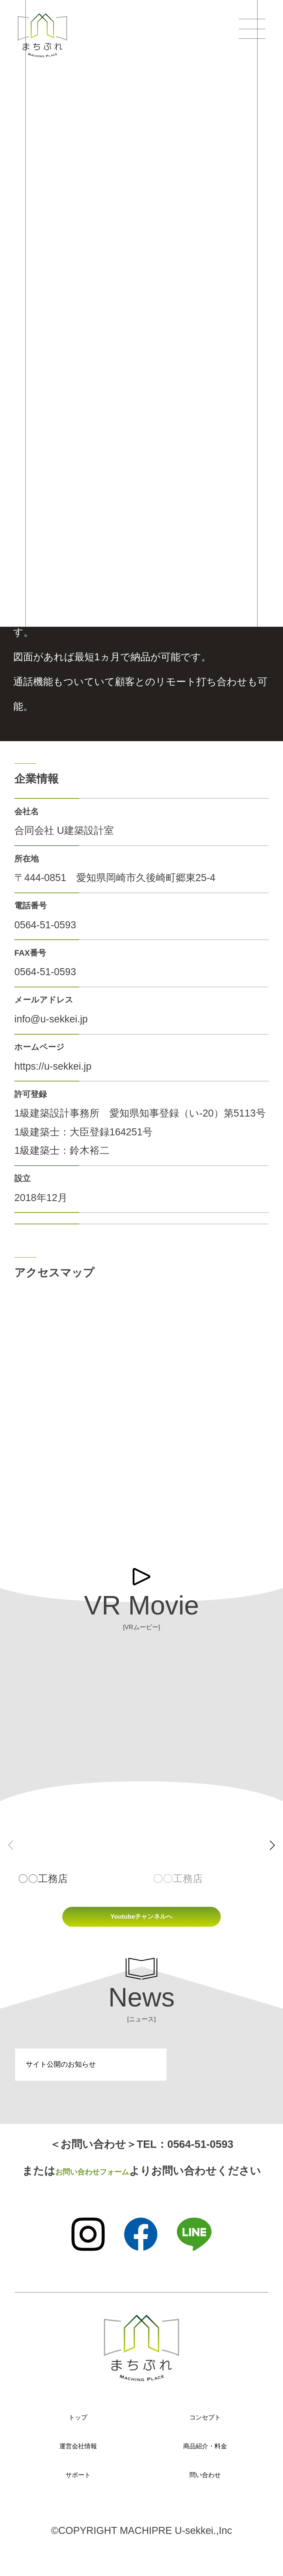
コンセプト (205, 2425)
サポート (78, 2482)
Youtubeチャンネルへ (141, 1921)
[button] (272, 1845)
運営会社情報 (78, 2454)
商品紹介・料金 (205, 2454)
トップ (78, 2425)
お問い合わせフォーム (92, 2179)
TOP (18, 118)
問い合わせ (205, 2482)
